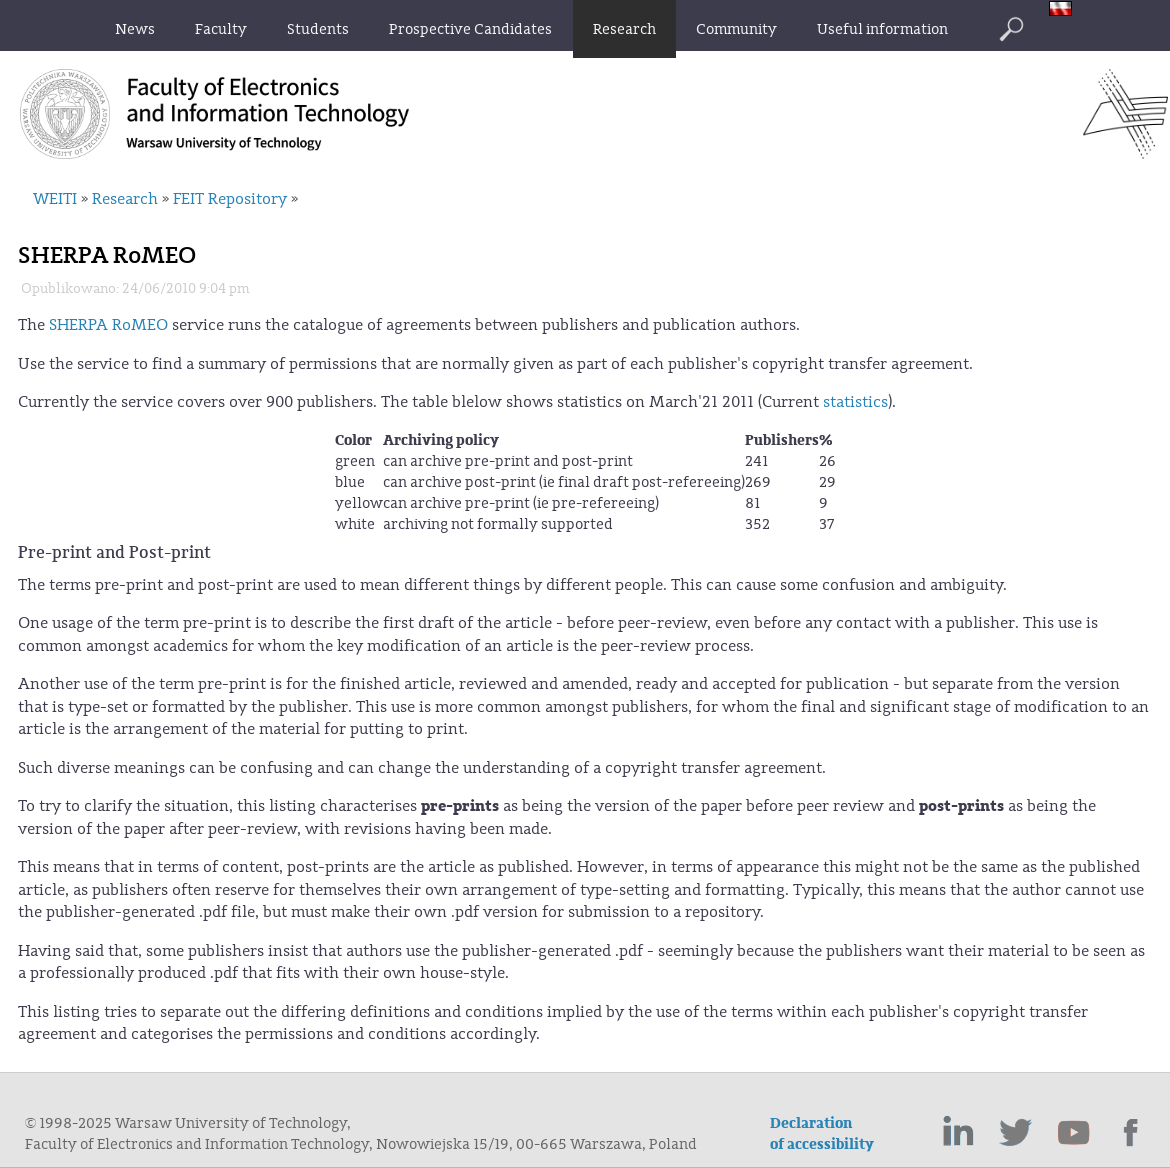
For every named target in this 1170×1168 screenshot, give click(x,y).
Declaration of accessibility (822, 1134)
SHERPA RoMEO (108, 325)
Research (125, 199)
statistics (855, 402)
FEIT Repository (230, 199)
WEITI (55, 199)
